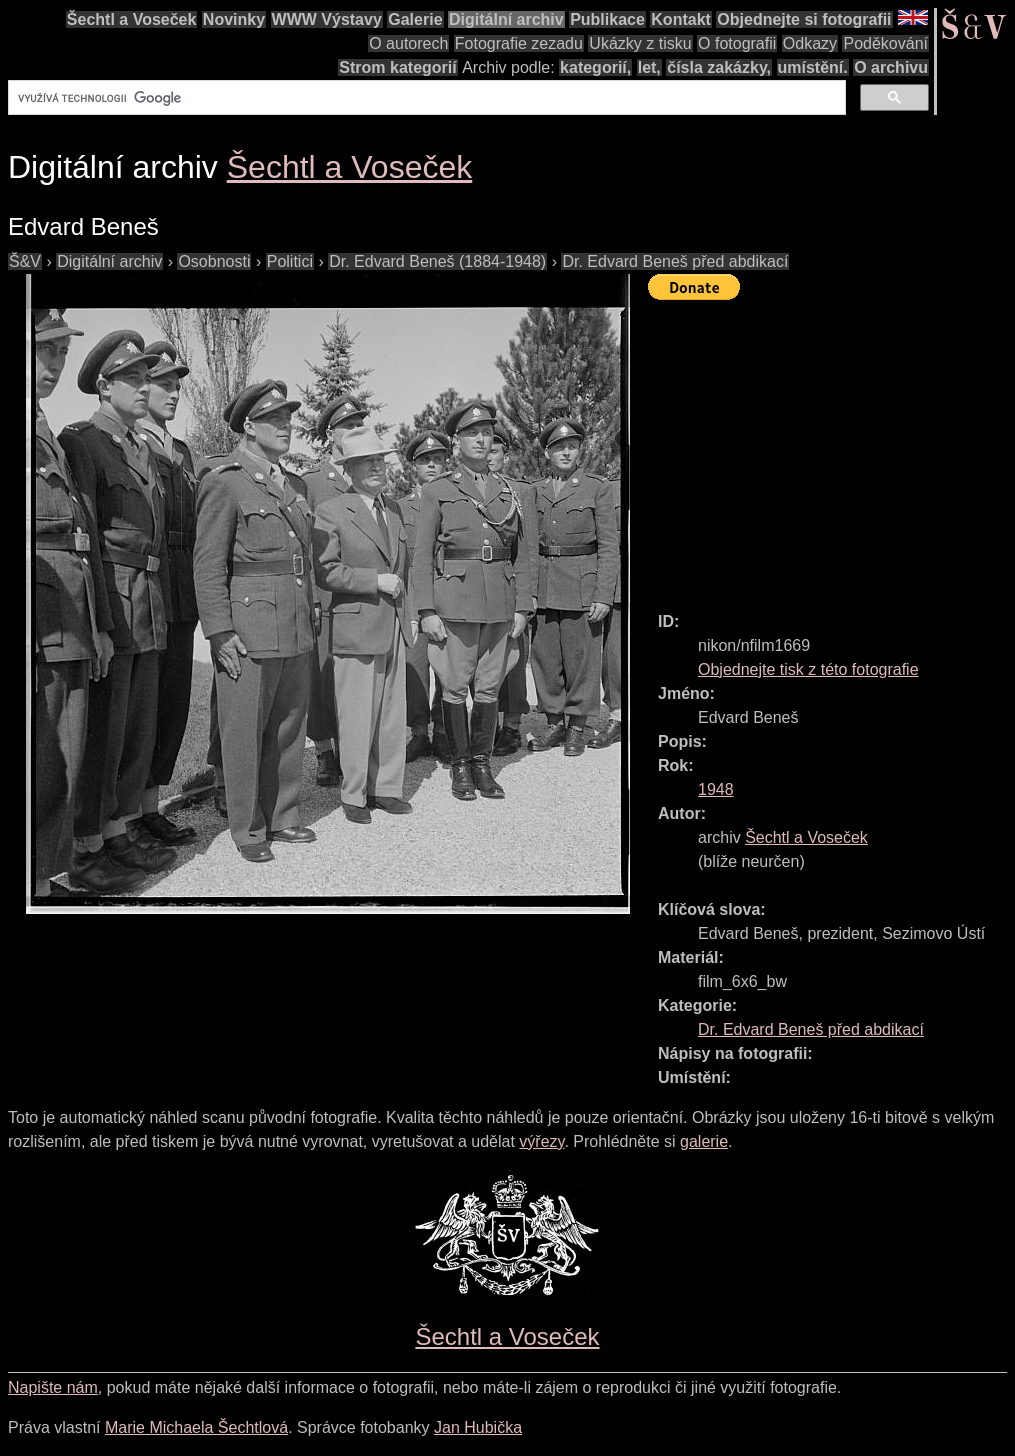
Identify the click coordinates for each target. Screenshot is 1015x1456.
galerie (704, 1141)
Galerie (415, 19)
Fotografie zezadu (519, 43)
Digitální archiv (506, 19)
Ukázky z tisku (640, 43)
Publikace (607, 19)
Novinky (234, 19)
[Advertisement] (831, 447)
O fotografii (737, 43)
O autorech (408, 43)
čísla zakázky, (719, 67)
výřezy (541, 1141)
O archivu (891, 67)
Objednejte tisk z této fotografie (808, 669)
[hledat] (425, 98)
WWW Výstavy (327, 19)
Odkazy (810, 43)
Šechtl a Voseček (132, 19)
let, (649, 67)
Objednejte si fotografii (804, 19)
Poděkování (885, 43)
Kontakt (681, 19)
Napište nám (53, 1387)
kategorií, (595, 67)
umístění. (813, 67)
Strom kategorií (397, 67)
